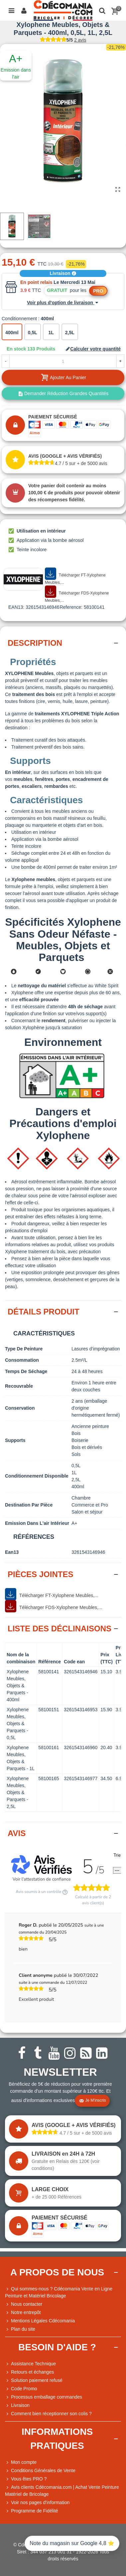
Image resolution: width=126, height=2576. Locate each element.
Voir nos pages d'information (37, 2502)
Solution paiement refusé (34, 2380)
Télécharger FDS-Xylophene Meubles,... (77, 594)
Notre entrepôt (23, 2312)
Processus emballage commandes (43, 2397)
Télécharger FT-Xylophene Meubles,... (75, 576)
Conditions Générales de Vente (40, 2470)
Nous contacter (23, 2304)
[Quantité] (63, 361)
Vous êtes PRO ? (29, 2478)
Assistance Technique (30, 2363)
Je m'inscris (92, 2100)
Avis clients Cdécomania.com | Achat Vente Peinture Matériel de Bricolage (62, 2490)
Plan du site (20, 2329)
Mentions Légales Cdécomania (40, 2320)
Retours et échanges (29, 2372)
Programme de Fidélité (31, 2510)
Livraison (63, 273)
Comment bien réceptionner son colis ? (48, 2413)
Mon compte (21, 2462)
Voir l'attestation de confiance (42, 1879)
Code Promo (21, 2388)
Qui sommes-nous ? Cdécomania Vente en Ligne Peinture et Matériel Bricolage (58, 2291)
